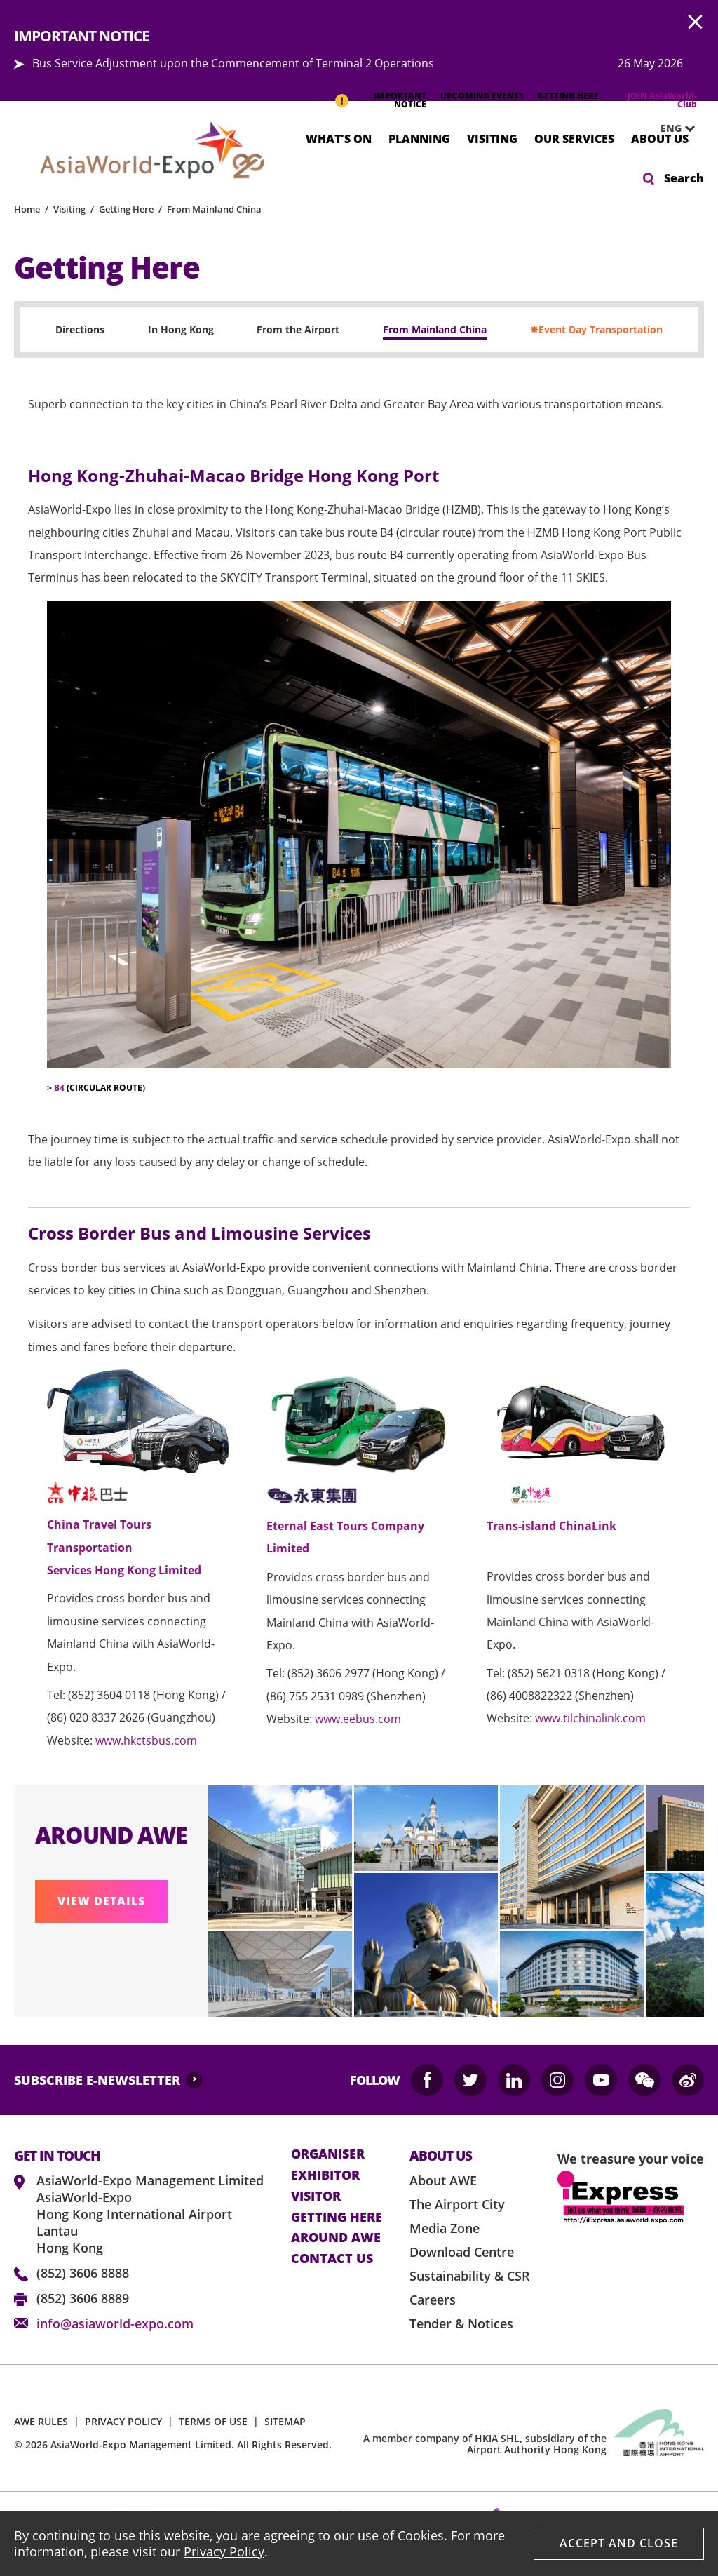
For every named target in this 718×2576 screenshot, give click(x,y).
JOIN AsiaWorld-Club (662, 100)
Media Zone (444, 2228)
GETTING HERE (568, 96)
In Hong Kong (181, 329)
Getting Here (126, 209)
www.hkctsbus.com (146, 1740)
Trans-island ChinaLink (551, 1526)
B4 (59, 1088)
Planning (419, 138)
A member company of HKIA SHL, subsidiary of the (485, 2444)
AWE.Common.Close (695, 22)
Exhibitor (325, 2175)
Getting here (336, 2218)
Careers (432, 2299)
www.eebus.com (358, 1718)
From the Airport (298, 329)
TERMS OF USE (213, 2421)
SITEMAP (285, 2421)
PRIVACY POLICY (123, 2421)
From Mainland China (214, 209)
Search (684, 178)
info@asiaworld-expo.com (115, 2323)
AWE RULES (41, 2421)
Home (27, 209)
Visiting (492, 138)
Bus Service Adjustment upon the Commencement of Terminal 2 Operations (233, 63)
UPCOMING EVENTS (482, 96)
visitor (316, 2196)
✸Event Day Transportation (596, 329)
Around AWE (336, 2238)
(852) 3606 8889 (82, 2298)
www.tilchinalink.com (590, 1718)
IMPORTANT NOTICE (400, 100)
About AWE (443, 2180)
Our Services (574, 138)
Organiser (328, 2154)
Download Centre (461, 2251)
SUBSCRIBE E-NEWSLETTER (97, 2080)
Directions (79, 329)
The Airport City (457, 2204)
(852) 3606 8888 (82, 2273)
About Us (660, 138)
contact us (332, 2259)
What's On (339, 138)
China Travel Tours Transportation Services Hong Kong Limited (124, 1547)
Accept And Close (619, 2543)
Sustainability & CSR (469, 2275)
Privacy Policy (224, 2551)
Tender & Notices (461, 2323)
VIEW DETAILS (101, 1901)
